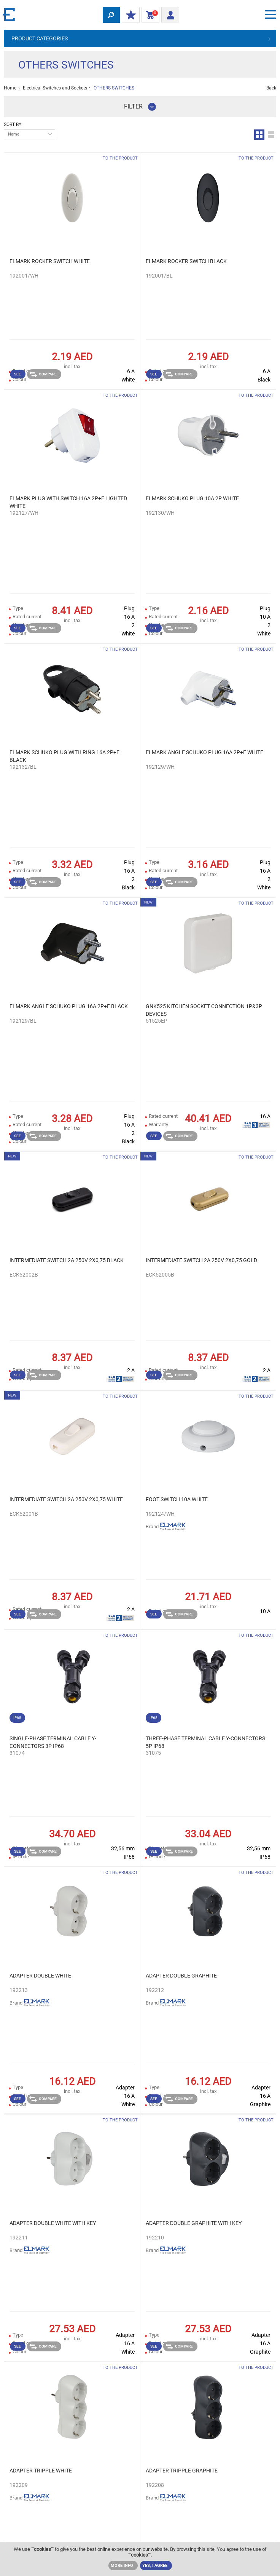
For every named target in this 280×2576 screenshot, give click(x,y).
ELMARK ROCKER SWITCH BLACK (186, 261)
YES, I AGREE (154, 2565)
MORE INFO (122, 2565)
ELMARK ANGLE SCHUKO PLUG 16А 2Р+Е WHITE (204, 752)
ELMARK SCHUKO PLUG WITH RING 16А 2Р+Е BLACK (64, 756)
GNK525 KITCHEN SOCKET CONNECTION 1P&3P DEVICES (204, 1010)
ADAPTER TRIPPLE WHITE (41, 2470)
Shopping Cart (149, 15)
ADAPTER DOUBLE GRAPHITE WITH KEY (194, 2223)
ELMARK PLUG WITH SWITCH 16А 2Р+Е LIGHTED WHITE (68, 502)
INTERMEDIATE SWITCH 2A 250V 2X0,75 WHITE (66, 1499)
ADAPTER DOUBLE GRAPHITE (181, 1976)
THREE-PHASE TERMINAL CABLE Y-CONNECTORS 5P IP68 (205, 1742)
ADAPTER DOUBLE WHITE (40, 1976)
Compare (43, 374)
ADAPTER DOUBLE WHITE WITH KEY (53, 2223)
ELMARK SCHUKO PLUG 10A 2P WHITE (192, 498)
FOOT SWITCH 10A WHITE (177, 1499)
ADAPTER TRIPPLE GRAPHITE (182, 2470)
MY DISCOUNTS (129, 15)
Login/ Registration (168, 14)
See (17, 374)
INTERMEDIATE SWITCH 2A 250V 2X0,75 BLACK (67, 1260)
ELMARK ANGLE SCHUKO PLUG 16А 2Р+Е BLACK (69, 1006)
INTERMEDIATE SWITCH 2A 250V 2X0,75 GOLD (201, 1260)
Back (271, 88)
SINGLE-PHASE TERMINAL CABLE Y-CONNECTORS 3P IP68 (53, 1742)
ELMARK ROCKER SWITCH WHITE (50, 261)
